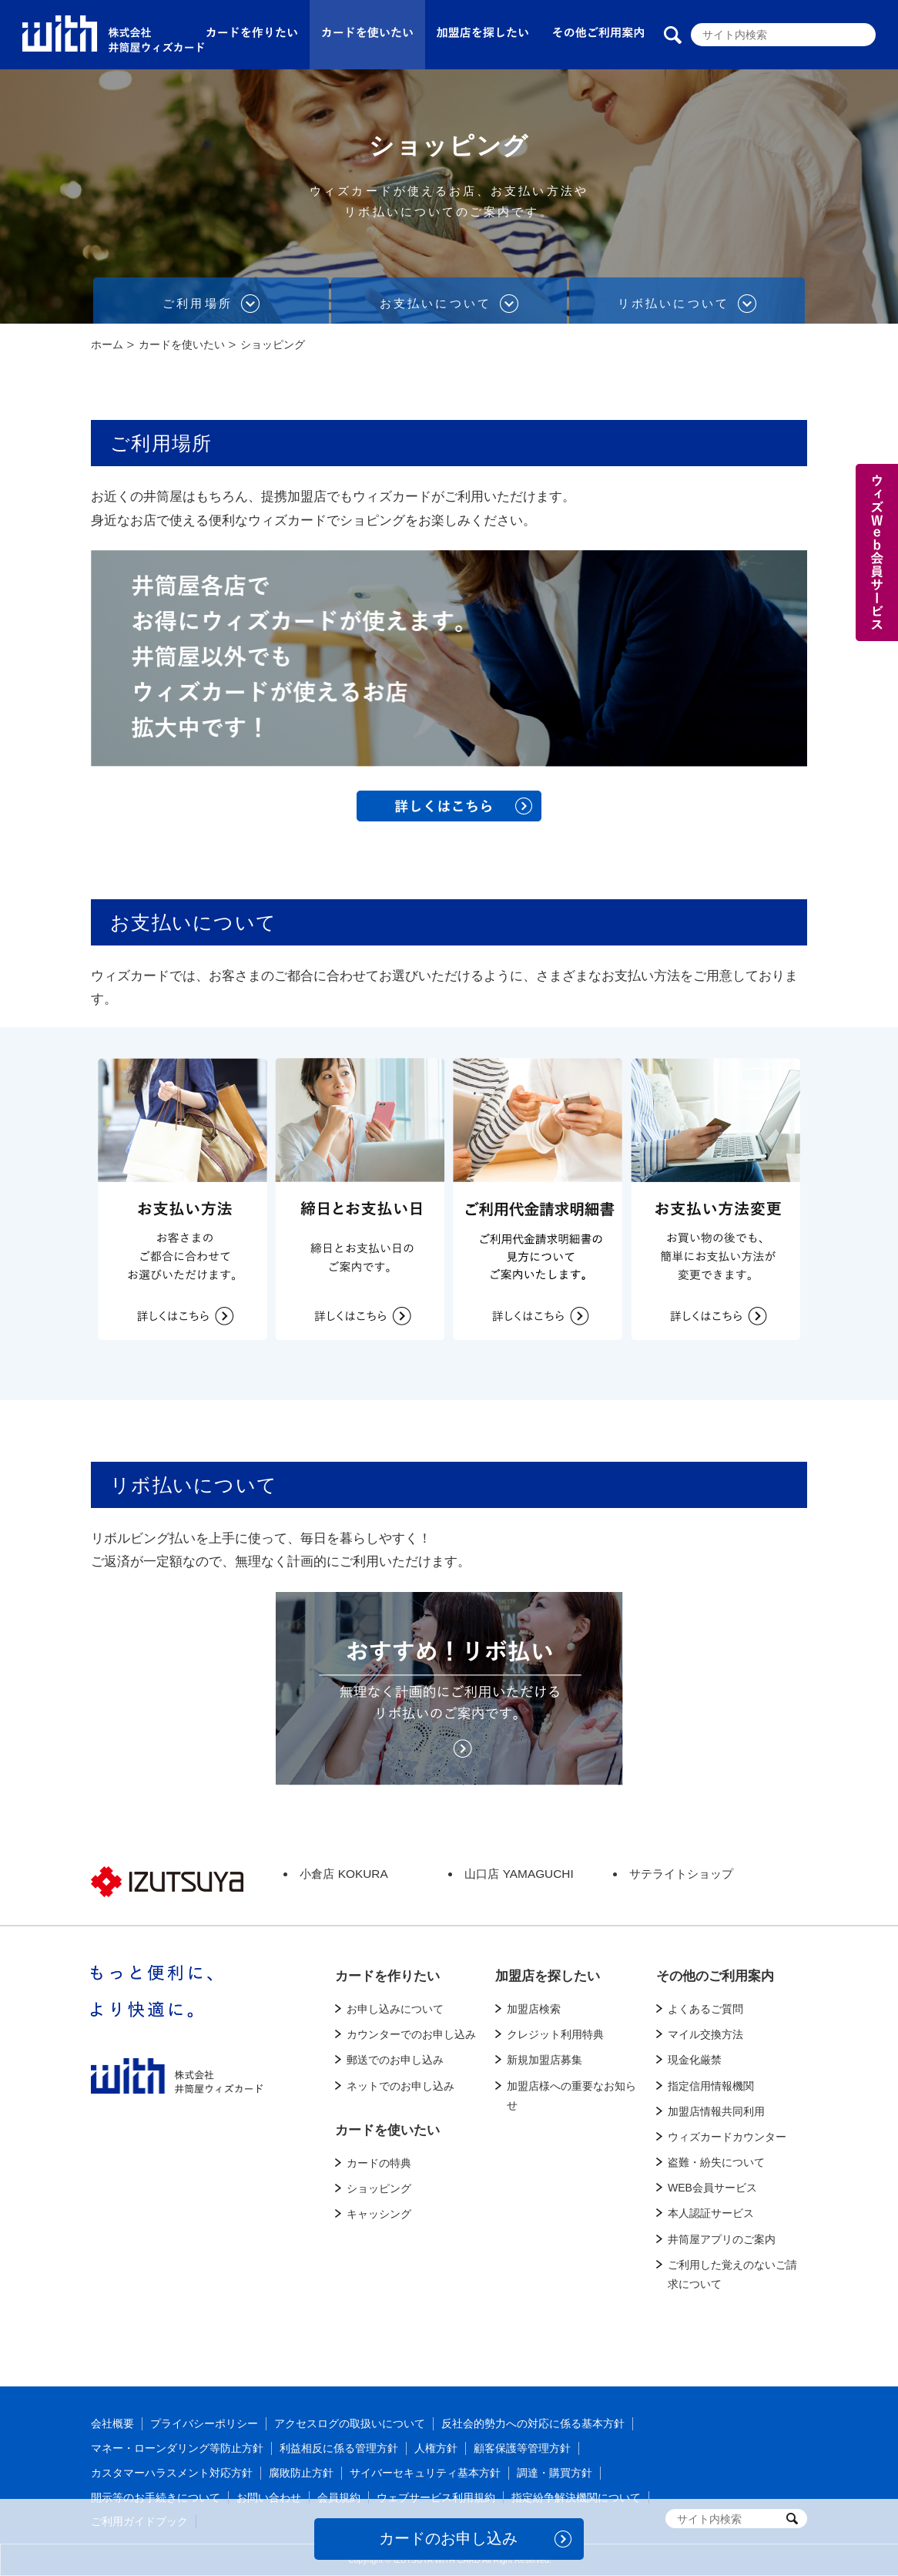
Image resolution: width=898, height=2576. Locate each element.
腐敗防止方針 (301, 2473)
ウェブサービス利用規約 (436, 2497)
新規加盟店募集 (544, 2060)
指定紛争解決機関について (576, 2497)
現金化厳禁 (695, 2060)
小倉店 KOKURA (343, 1873)
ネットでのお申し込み (400, 2086)
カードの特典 (379, 2163)
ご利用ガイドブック (139, 2521)
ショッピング (379, 2188)
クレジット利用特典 (555, 2034)
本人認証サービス (711, 2213)
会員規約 (338, 2497)
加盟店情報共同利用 (716, 2111)
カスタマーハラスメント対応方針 (172, 2473)
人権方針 (435, 2448)
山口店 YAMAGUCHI (518, 1873)
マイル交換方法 (705, 2034)
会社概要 (112, 2423)
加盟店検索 (534, 2009)
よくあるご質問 (705, 2009)
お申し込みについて (395, 2009)
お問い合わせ (268, 2497)
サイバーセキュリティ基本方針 (425, 2473)
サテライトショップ (681, 1873)
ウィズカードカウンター (727, 2137)
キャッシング (379, 2214)
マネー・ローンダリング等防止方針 (177, 2448)
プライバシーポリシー (204, 2423)
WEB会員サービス (712, 2187)
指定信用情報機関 (711, 2086)
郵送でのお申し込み (395, 2060)
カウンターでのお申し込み (411, 2034)
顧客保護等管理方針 (522, 2448)
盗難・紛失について (716, 2162)
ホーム (107, 344)
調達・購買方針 (554, 2473)
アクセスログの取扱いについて (349, 2423)
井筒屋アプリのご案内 (722, 2239)
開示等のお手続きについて (155, 2497)
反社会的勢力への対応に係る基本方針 (533, 2423)
